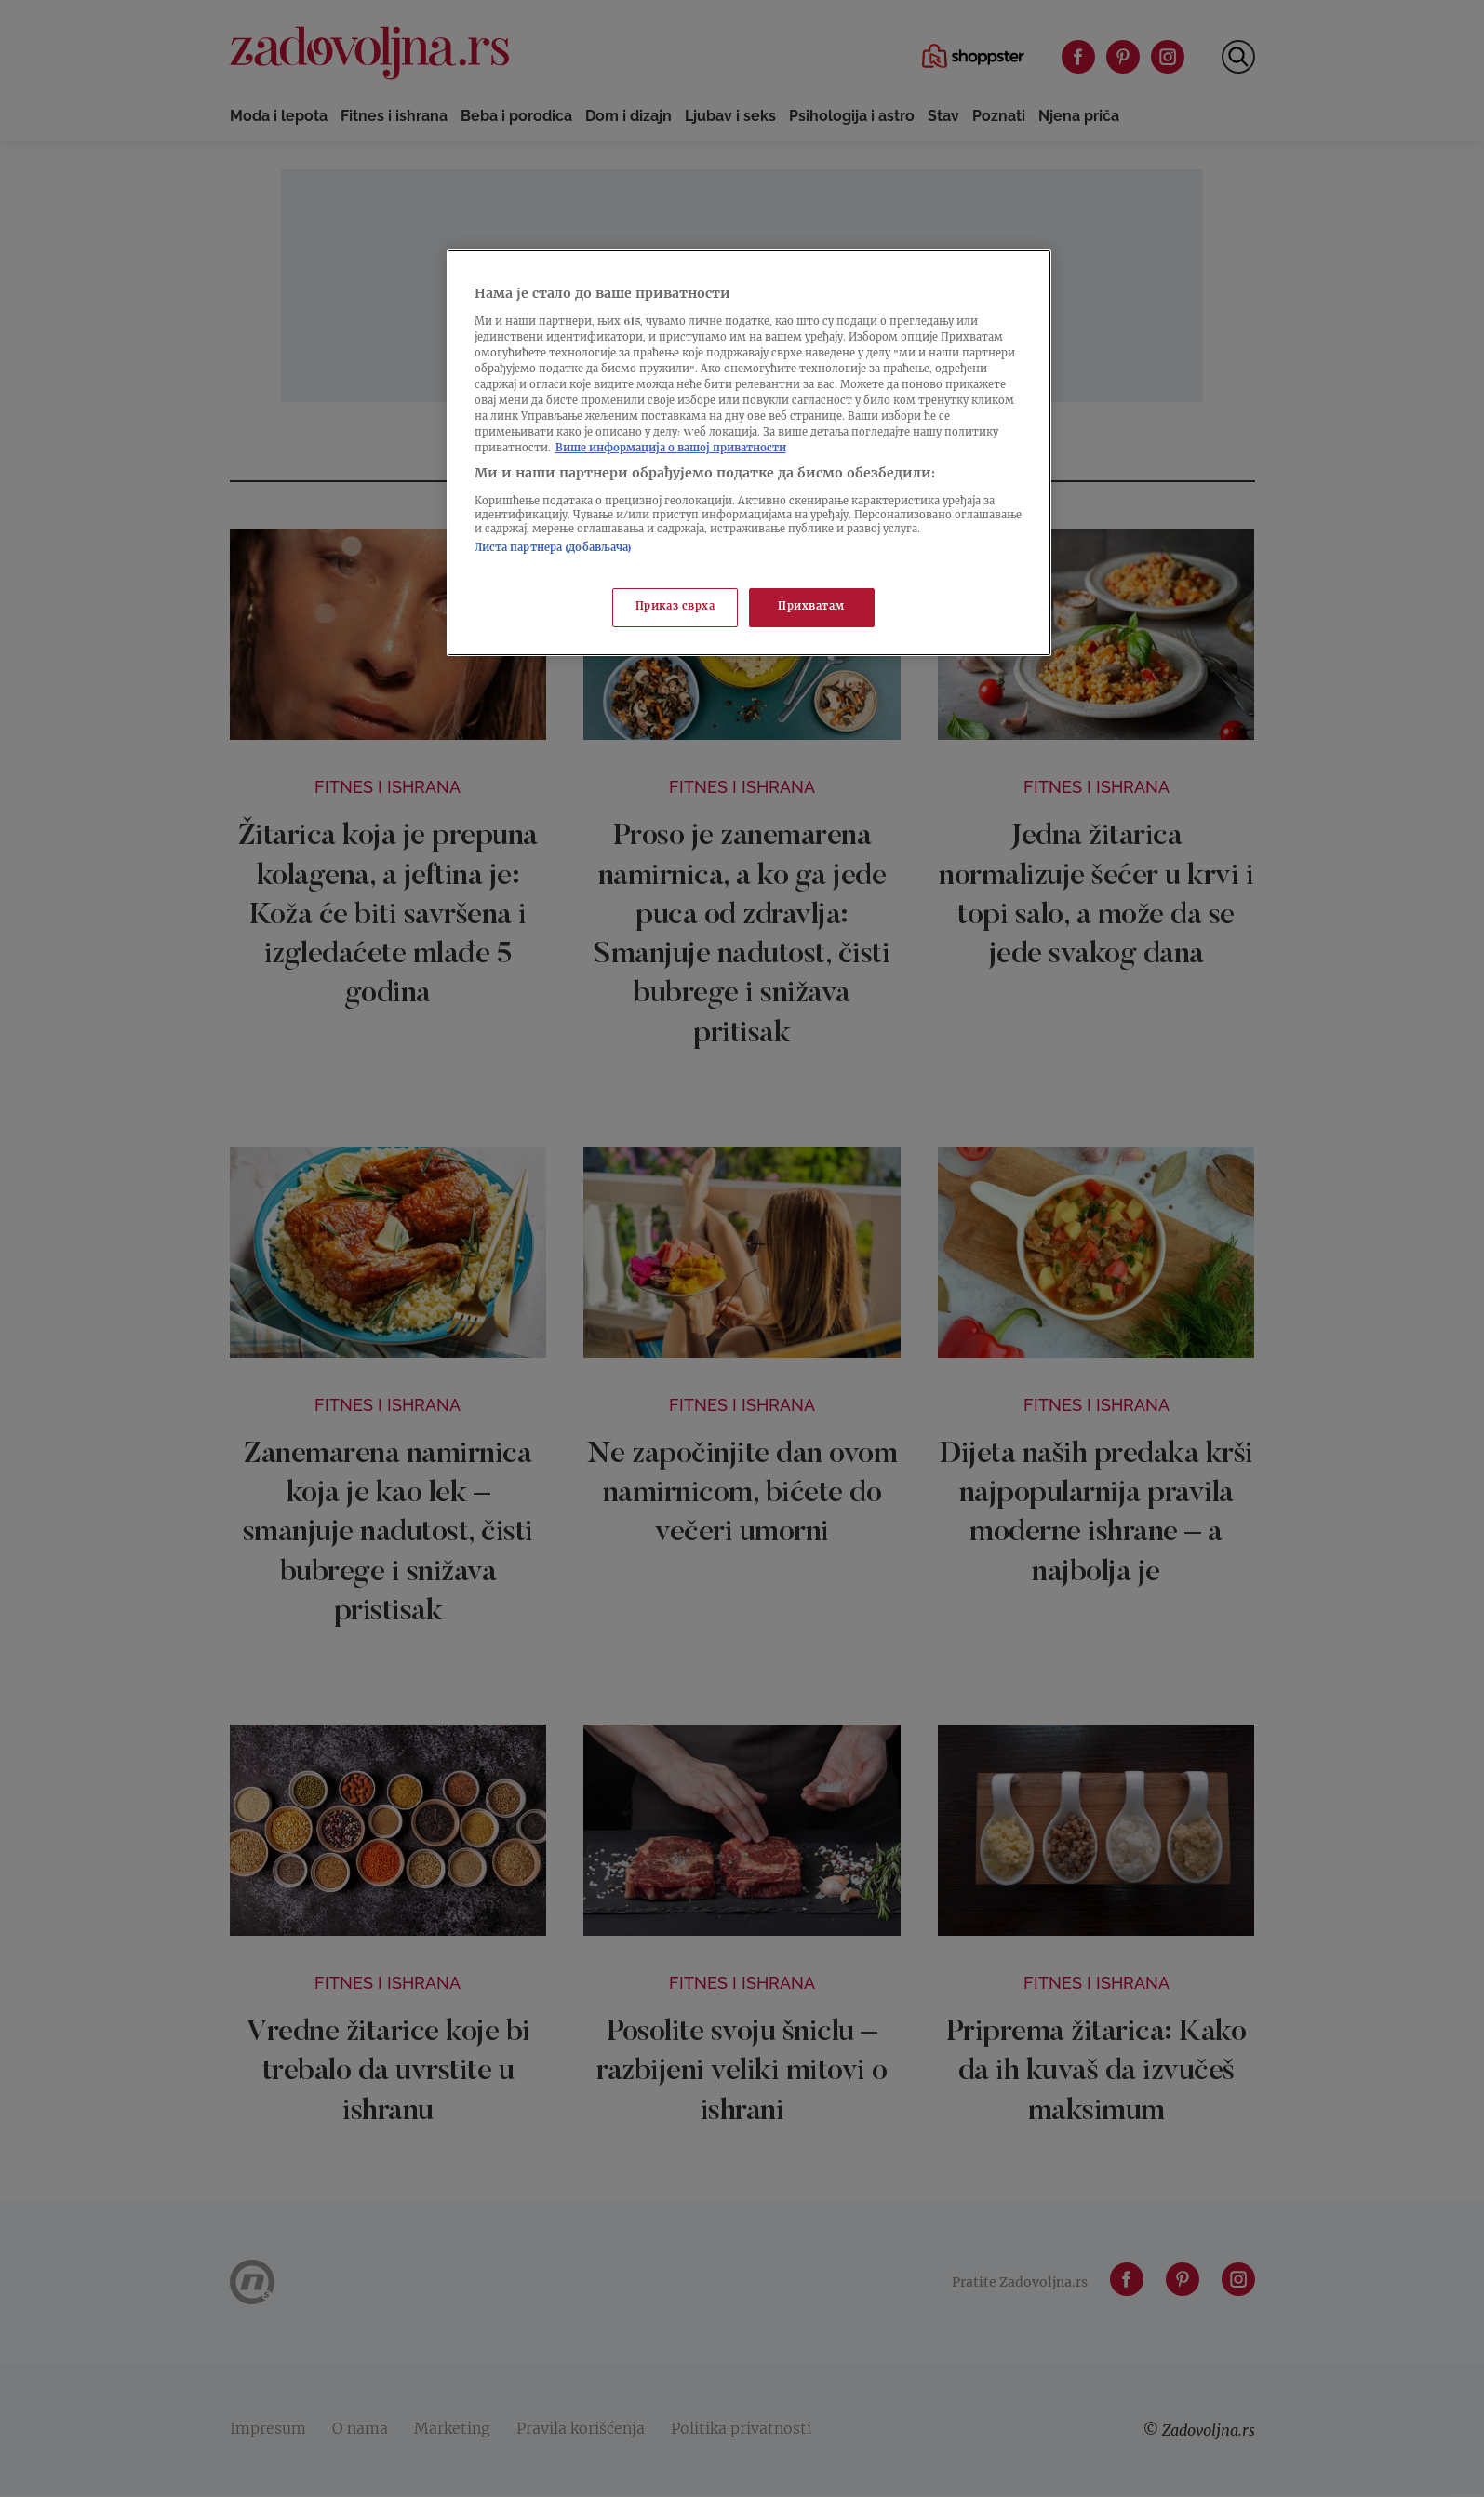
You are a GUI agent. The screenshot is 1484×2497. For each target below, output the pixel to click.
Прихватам (811, 607)
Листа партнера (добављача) (554, 549)
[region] (749, 452)
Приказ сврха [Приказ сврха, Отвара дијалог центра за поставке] (675, 607)
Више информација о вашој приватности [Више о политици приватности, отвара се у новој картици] (670, 449)
